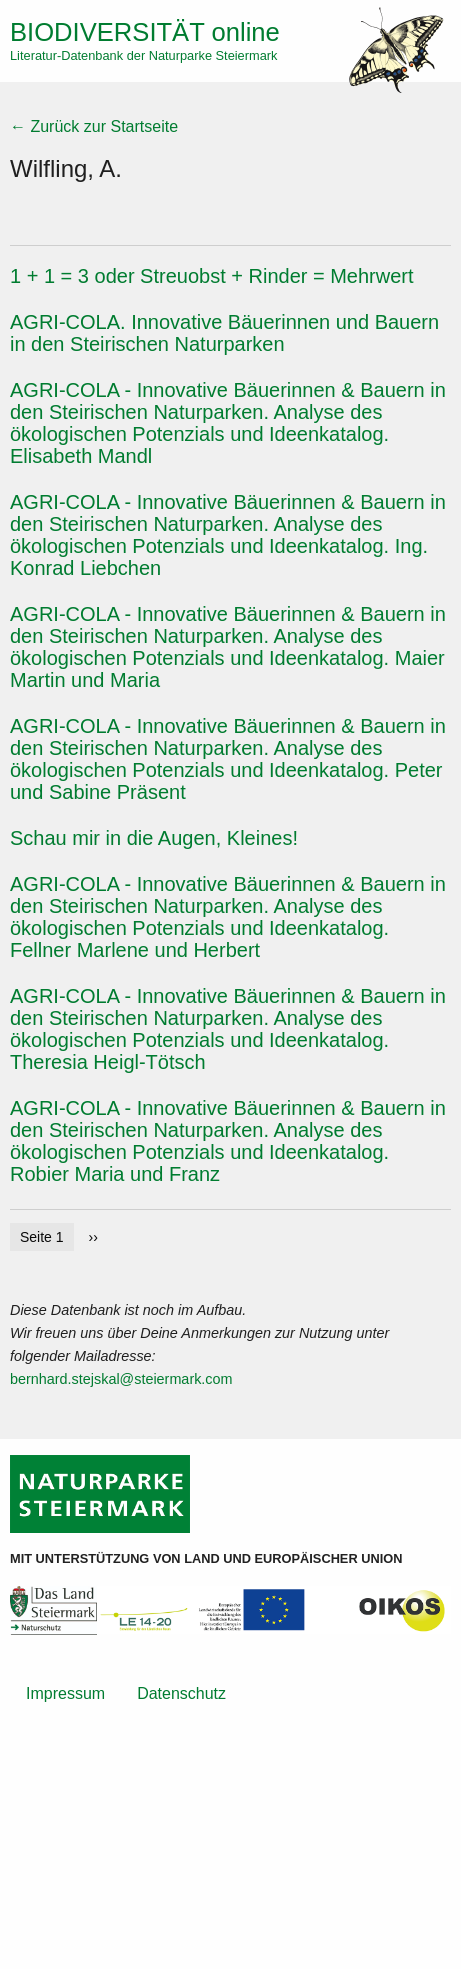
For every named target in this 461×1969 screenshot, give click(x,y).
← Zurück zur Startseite (94, 126)
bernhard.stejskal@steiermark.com (121, 1379)
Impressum (65, 1693)
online (145, 32)
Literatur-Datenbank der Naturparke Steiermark (143, 55)
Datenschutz (181, 1693)
